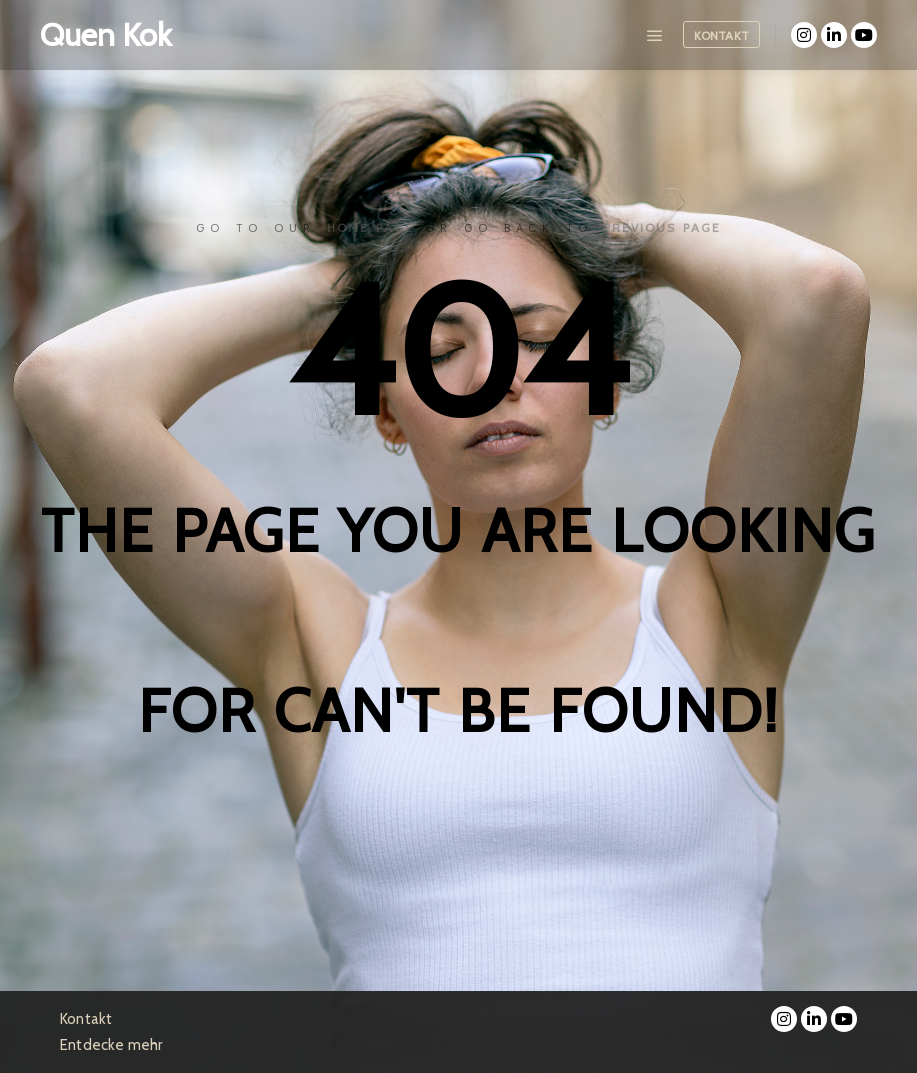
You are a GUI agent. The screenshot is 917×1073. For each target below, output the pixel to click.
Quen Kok (105, 34)
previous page (662, 227)
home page (370, 227)
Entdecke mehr (111, 1045)
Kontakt (721, 35)
